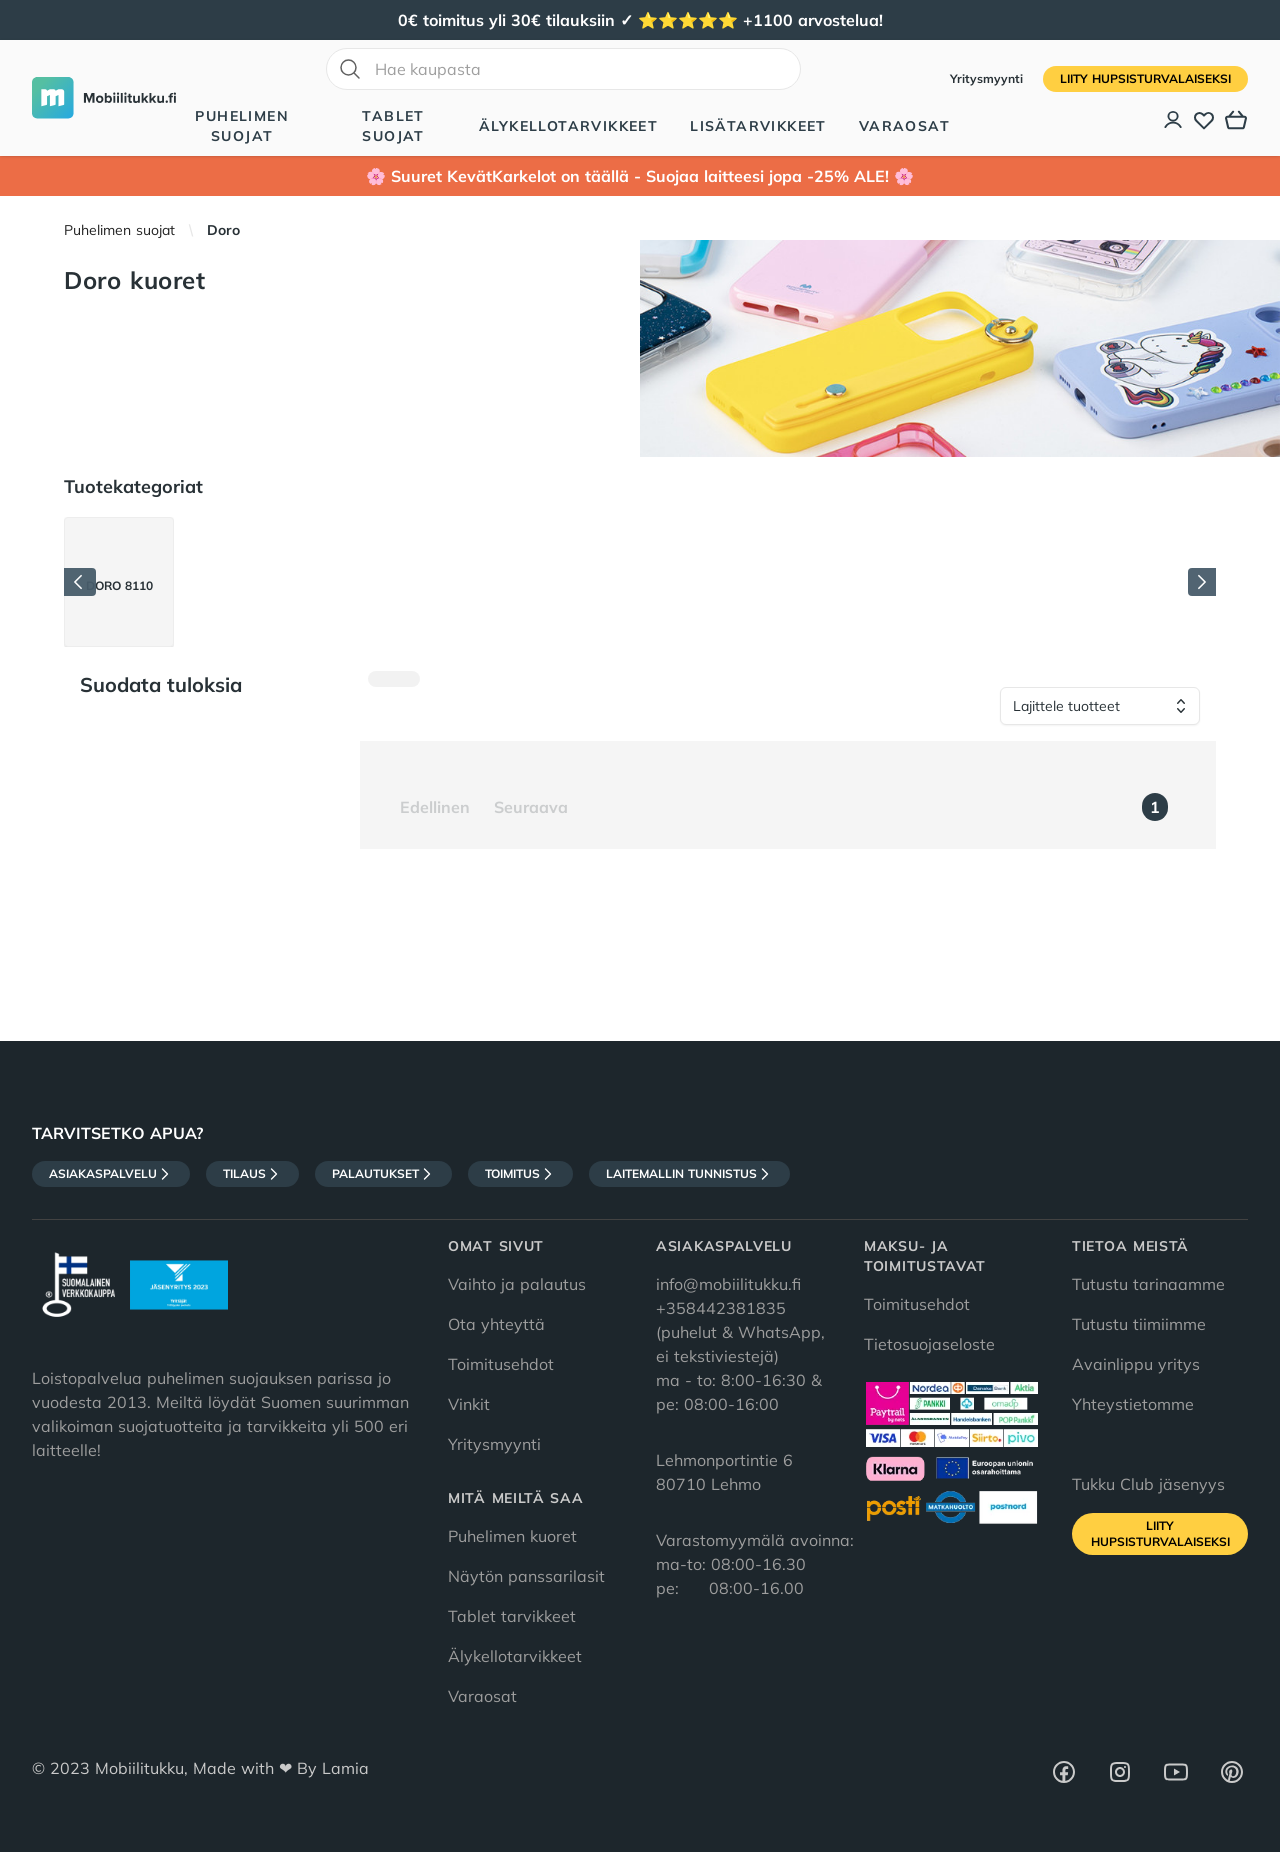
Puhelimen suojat (242, 126)
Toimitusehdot (501, 1364)
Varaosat (904, 126)
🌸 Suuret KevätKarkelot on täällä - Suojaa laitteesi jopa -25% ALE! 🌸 (640, 176)
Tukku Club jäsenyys (1148, 1484)
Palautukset (383, 1174)
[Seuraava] (1202, 582)
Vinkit (469, 1404)
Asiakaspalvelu (111, 1174)
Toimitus (520, 1174)
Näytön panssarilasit (526, 1576)
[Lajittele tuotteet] (1100, 706)
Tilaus (252, 1174)
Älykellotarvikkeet (568, 126)
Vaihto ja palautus (517, 1284)
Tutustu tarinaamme (1148, 1284)
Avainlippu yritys (1136, 1364)
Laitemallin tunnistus (689, 1174)
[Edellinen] (80, 582)
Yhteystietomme (1133, 1404)
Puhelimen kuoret (512, 1536)
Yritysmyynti (988, 78)
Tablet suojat (393, 126)
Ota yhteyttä (496, 1324)
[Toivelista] (1204, 120)
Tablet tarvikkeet (512, 1616)
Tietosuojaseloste (929, 1344)
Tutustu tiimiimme (1139, 1324)
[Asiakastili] (1174, 120)
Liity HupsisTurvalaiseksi (1145, 78)
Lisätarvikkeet (758, 126)
